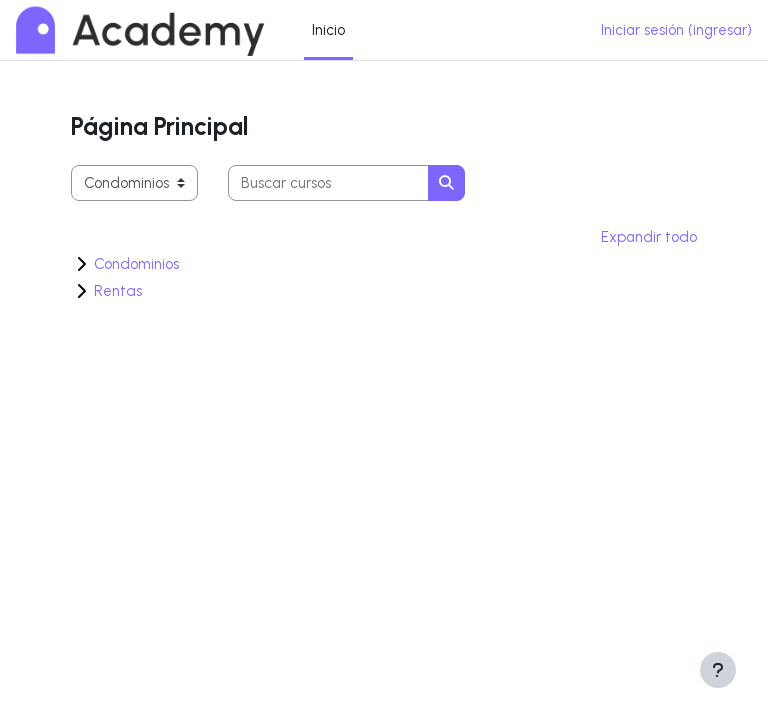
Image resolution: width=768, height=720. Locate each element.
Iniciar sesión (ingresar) (676, 30)
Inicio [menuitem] (328, 30)
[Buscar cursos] (328, 183)
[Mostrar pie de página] (718, 670)
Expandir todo (649, 237)
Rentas (118, 291)
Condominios (136, 264)
